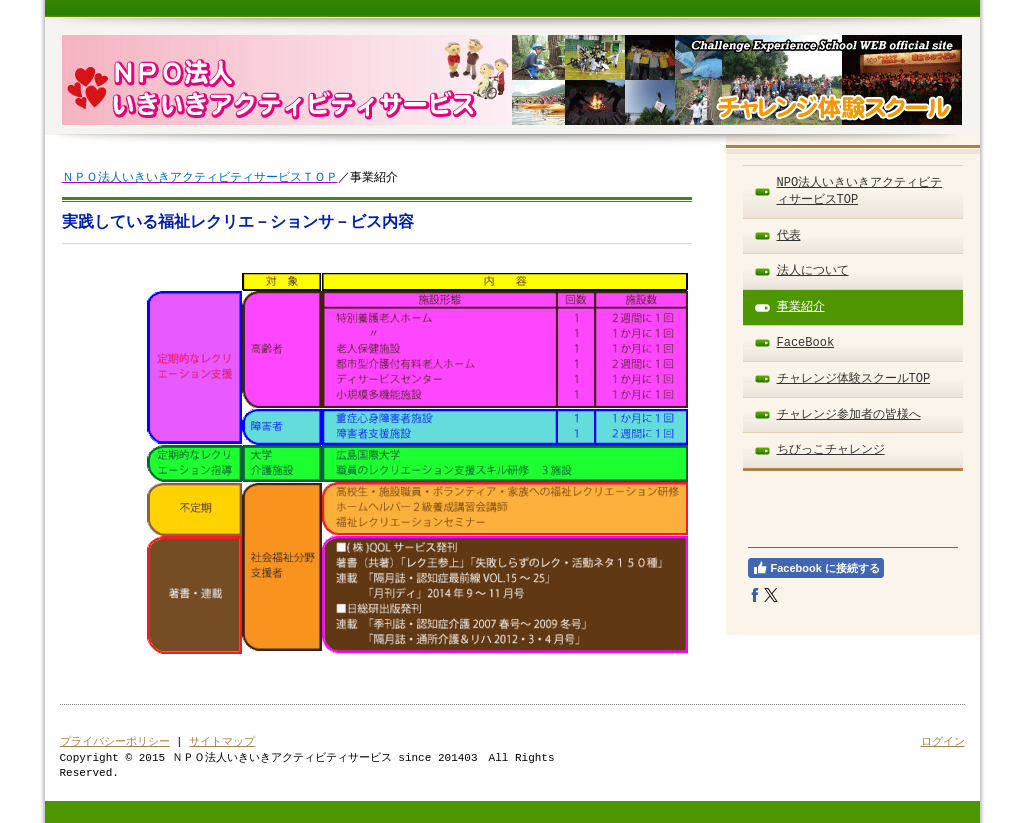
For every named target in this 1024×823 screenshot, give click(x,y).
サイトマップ (222, 742)
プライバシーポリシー (115, 742)
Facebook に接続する (816, 568)
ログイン (943, 742)
